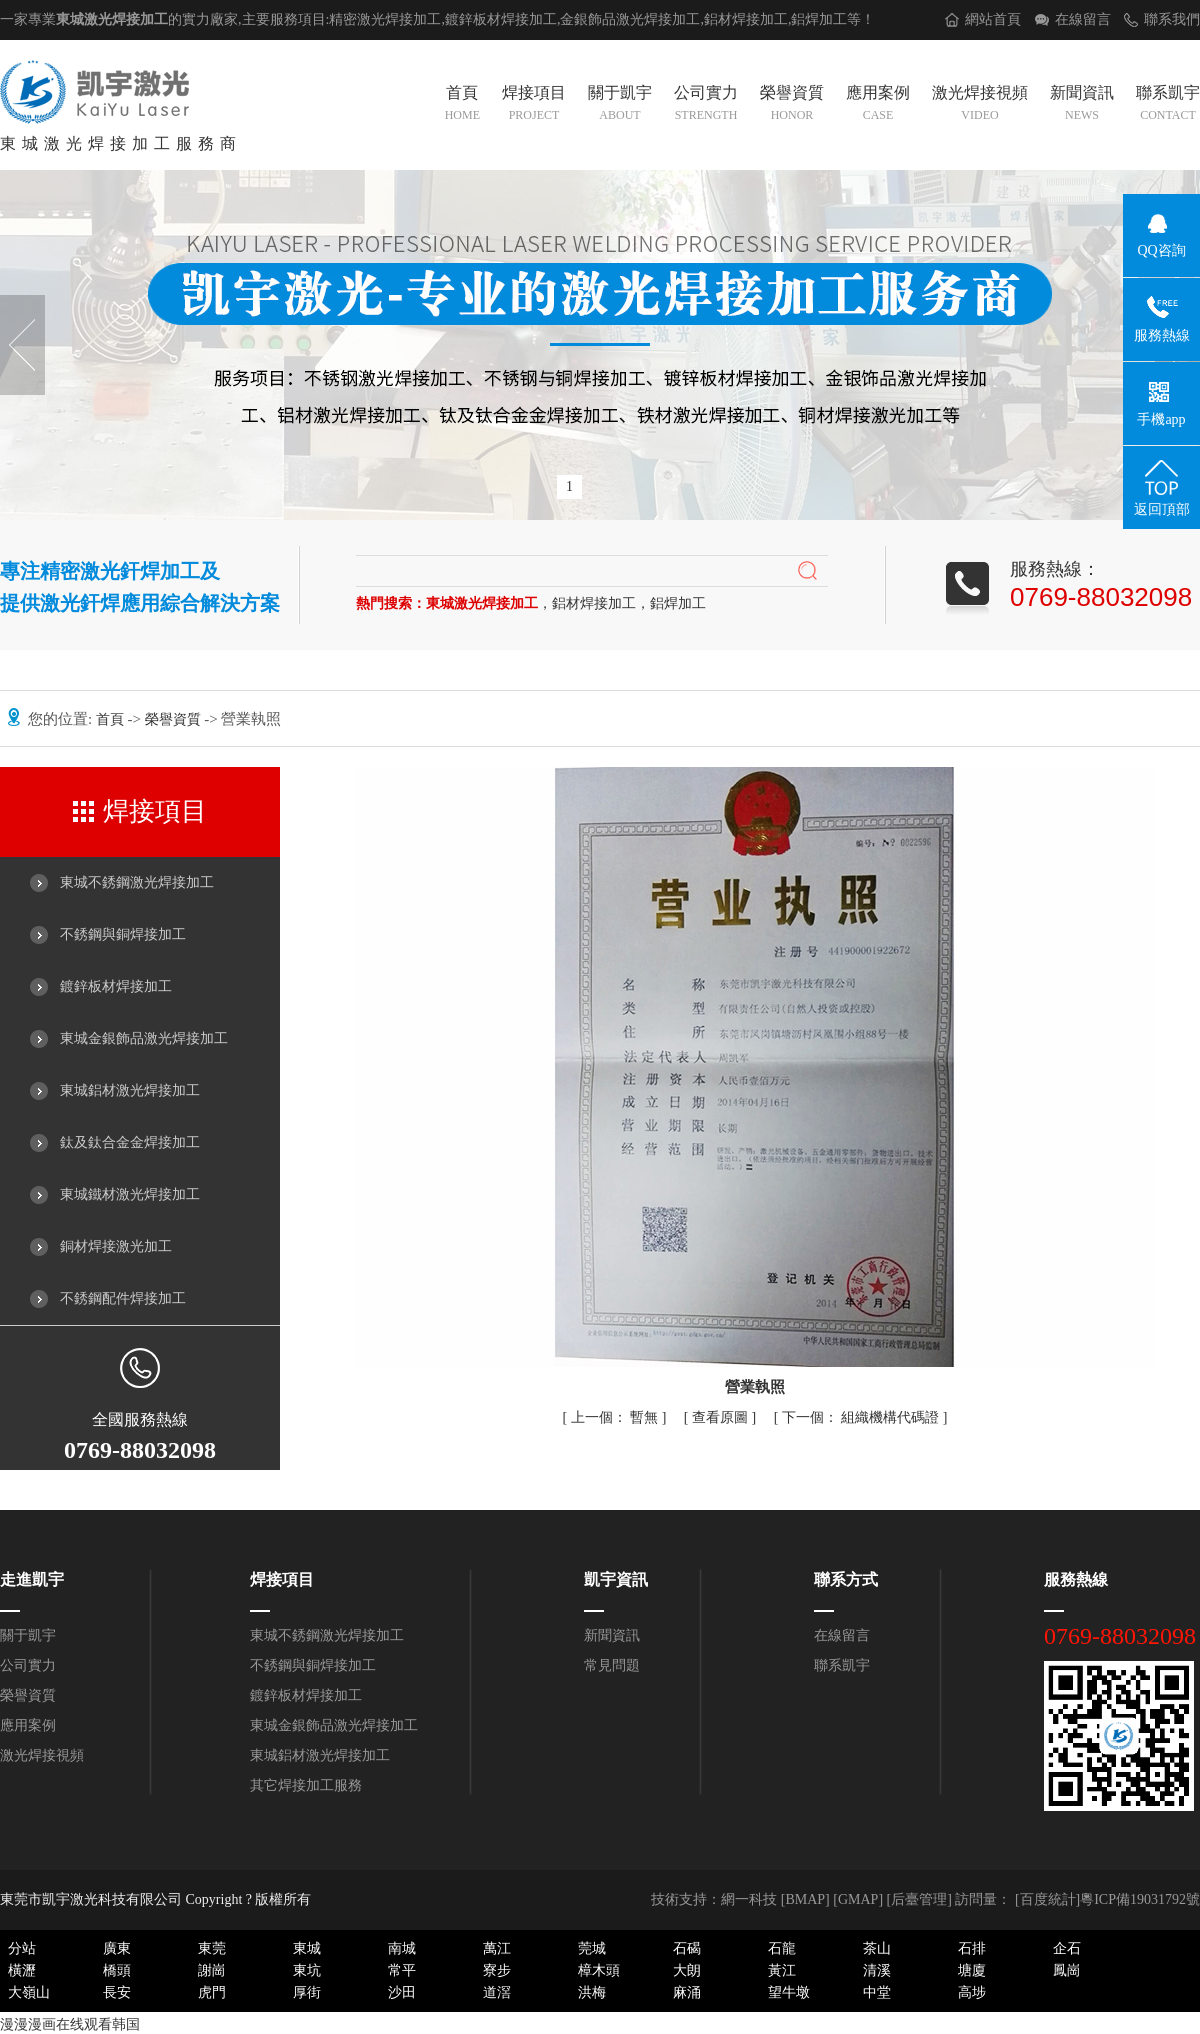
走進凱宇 (32, 1579)
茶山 (877, 1948)
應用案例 (878, 105)
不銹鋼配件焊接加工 (123, 1298)
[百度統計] (1047, 1899)
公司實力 (706, 105)
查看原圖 (722, 1417)
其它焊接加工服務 (306, 1785)
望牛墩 (789, 1992)
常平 (402, 1970)
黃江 (782, 1970)
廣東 (117, 1948)
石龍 (782, 1948)
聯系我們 (1172, 19)
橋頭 (117, 1970)
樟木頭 (599, 1970)
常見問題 (612, 1665)
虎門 (212, 1992)
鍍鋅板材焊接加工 (116, 986)
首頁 (462, 105)
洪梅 (592, 1992)
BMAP (805, 1899)
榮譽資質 (792, 105)
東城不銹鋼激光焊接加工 (137, 882)
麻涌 (687, 1992)
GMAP (858, 1899)
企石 (1067, 1948)
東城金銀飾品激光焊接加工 (144, 1038)
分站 (22, 1948)
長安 (117, 1992)
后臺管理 (919, 1899)
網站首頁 (993, 19)
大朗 (687, 1970)
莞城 (592, 1948)
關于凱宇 (620, 105)
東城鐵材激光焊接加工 (130, 1194)
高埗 (972, 1992)
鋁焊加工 (819, 19)
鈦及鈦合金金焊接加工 (130, 1142)
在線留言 (1083, 19)
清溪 (877, 1970)
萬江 (497, 1948)
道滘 (497, 1992)
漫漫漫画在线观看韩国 (70, 2024)
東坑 (307, 1970)
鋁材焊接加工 (746, 19)
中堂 (877, 1992)
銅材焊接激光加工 (116, 1246)
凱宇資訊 (616, 1579)
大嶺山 (29, 1992)
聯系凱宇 (1168, 105)
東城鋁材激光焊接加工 (130, 1090)
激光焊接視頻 (980, 105)
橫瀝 (22, 1970)
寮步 (497, 1970)
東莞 (212, 1948)
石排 (972, 1948)
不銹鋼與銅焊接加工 (123, 934)
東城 (307, 1948)
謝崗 (212, 1970)
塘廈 (972, 1970)
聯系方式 (846, 1579)
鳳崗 (1067, 1970)
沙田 (402, 1992)
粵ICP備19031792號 (1140, 1899)
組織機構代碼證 (862, 1417)
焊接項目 (534, 105)
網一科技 (749, 1899)
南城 (402, 1948)
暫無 (616, 1417)
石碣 (687, 1948)
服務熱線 (1076, 1579)
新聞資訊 (1082, 105)
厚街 (307, 1992)
